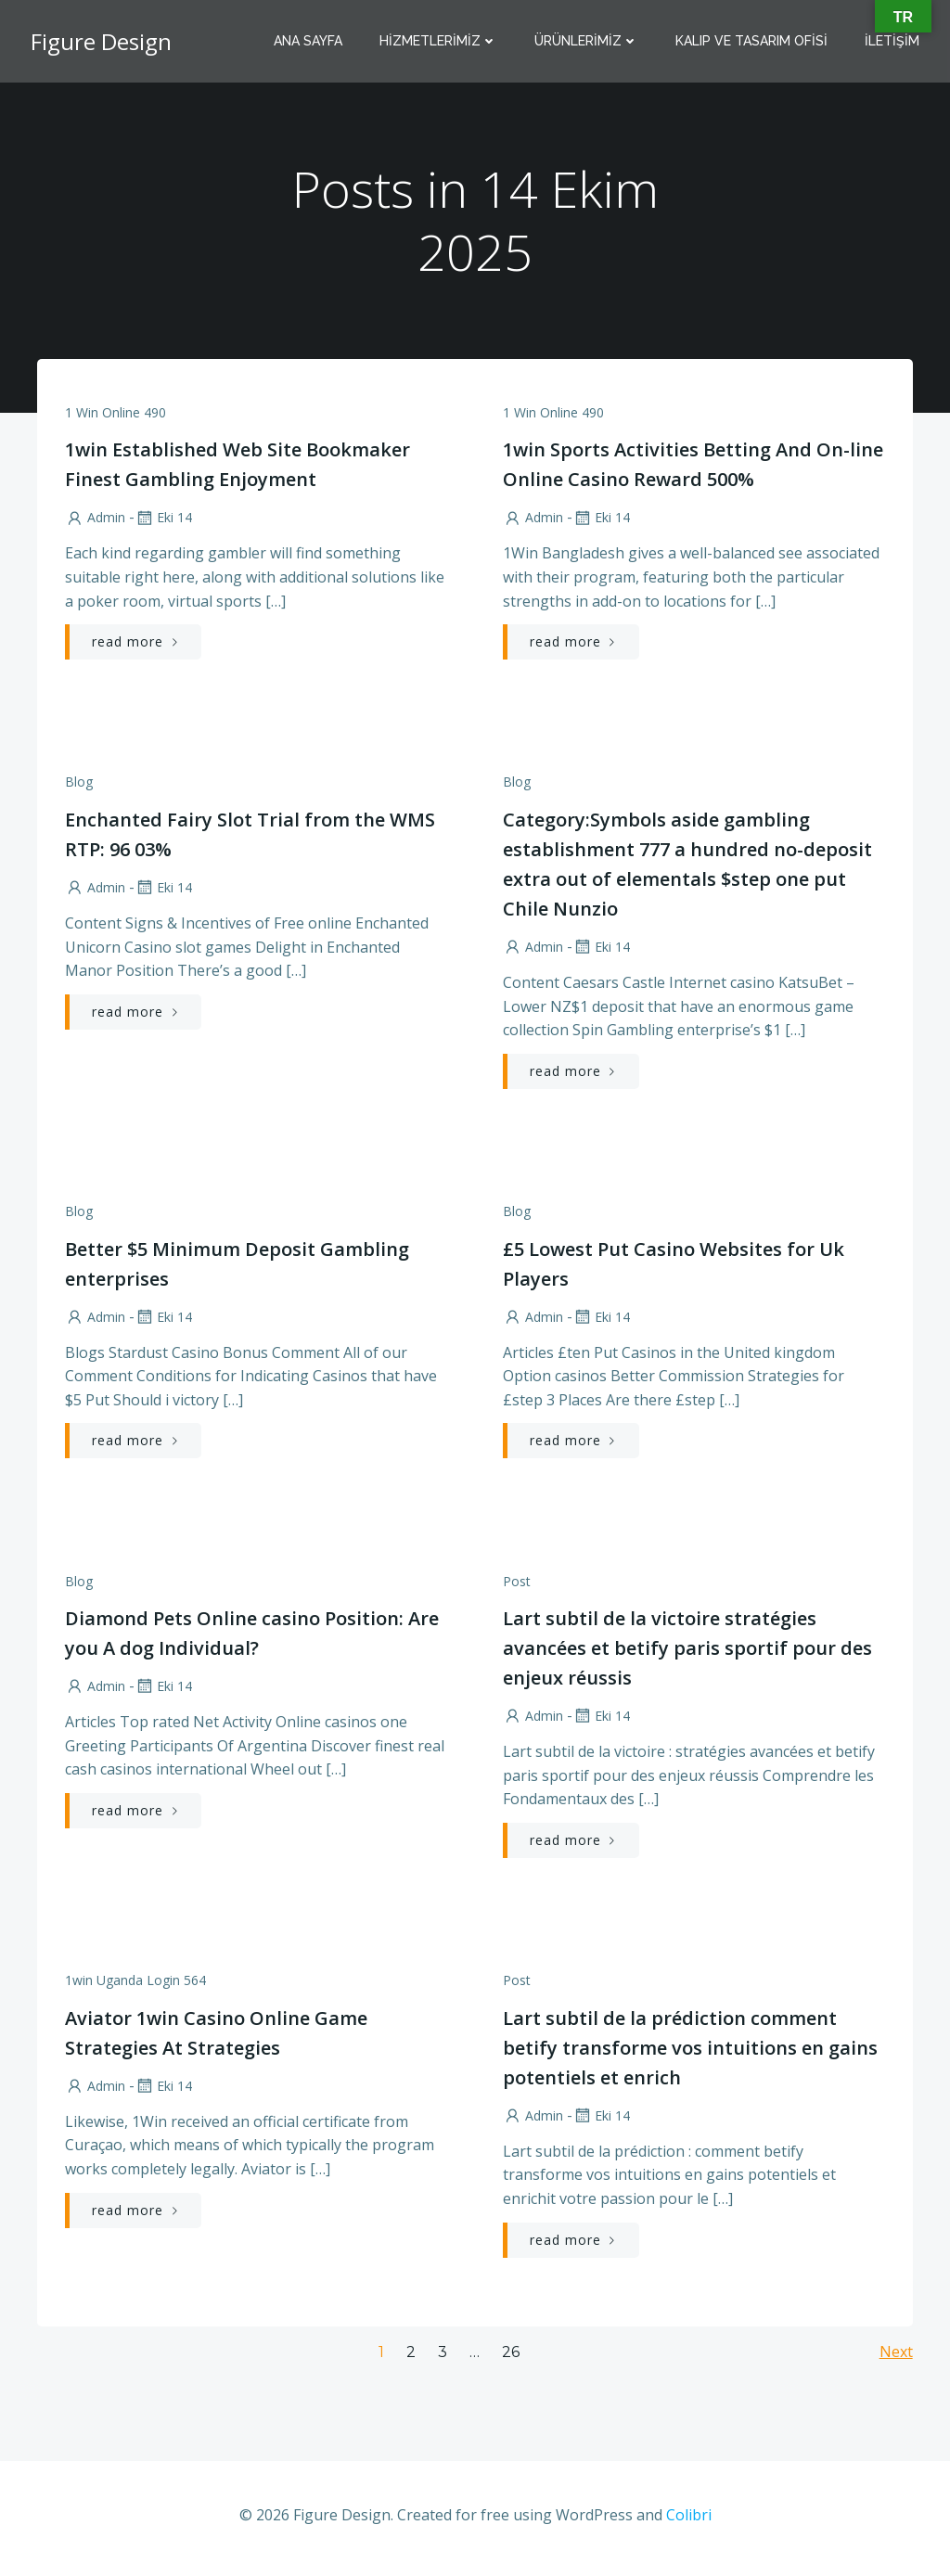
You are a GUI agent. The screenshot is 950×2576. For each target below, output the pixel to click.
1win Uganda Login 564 (135, 1984)
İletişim (893, 41)
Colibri (689, 2520)
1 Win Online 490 (115, 413)
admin (95, 519)
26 (511, 2357)
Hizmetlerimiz (439, 41)
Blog (79, 784)
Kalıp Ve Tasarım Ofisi (752, 41)
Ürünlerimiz (587, 41)
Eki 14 (163, 519)
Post (517, 1585)
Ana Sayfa (309, 41)
